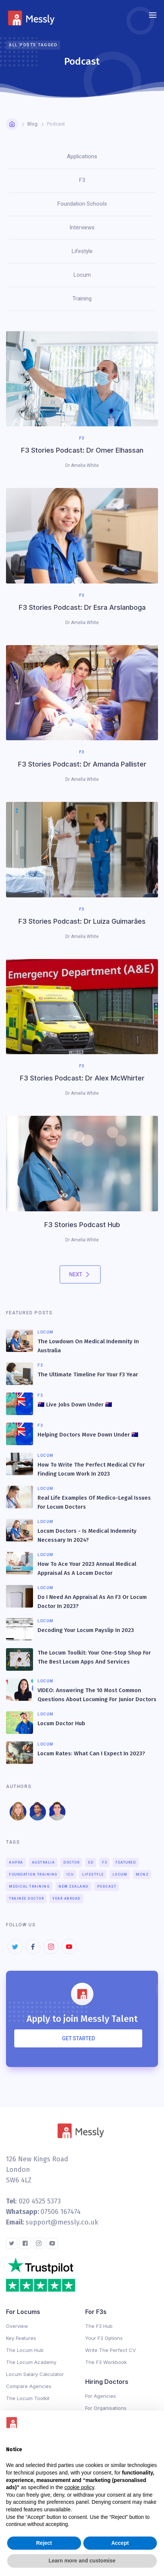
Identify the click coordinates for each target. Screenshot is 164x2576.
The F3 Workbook (106, 2362)
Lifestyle (93, 1874)
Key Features (21, 2338)
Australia (43, 1862)
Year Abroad (67, 1898)
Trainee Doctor (26, 1898)
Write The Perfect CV (110, 2350)
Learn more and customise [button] (81, 2561)
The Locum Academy (31, 2362)
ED (90, 1862)
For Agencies (100, 2396)
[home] (32, 15)
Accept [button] (120, 2543)
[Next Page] (80, 1274)
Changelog (42, 2408)
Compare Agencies (28, 2386)
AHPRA (16, 1862)
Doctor (71, 1862)
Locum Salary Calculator (35, 2374)
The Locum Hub (25, 2350)
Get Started (78, 2038)
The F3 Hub (99, 2326)
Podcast (107, 1886)
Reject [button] (44, 2543)
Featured (126, 1862)
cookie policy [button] (79, 2487)
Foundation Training (33, 1874)
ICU (70, 1874)
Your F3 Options (104, 2338)
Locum (120, 1874)
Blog (32, 124)
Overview (17, 2326)
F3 (104, 1862)
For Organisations (105, 2408)
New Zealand (74, 1886)
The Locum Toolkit (28, 2398)
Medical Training (29, 1886)
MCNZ (142, 1874)
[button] (152, 15)
